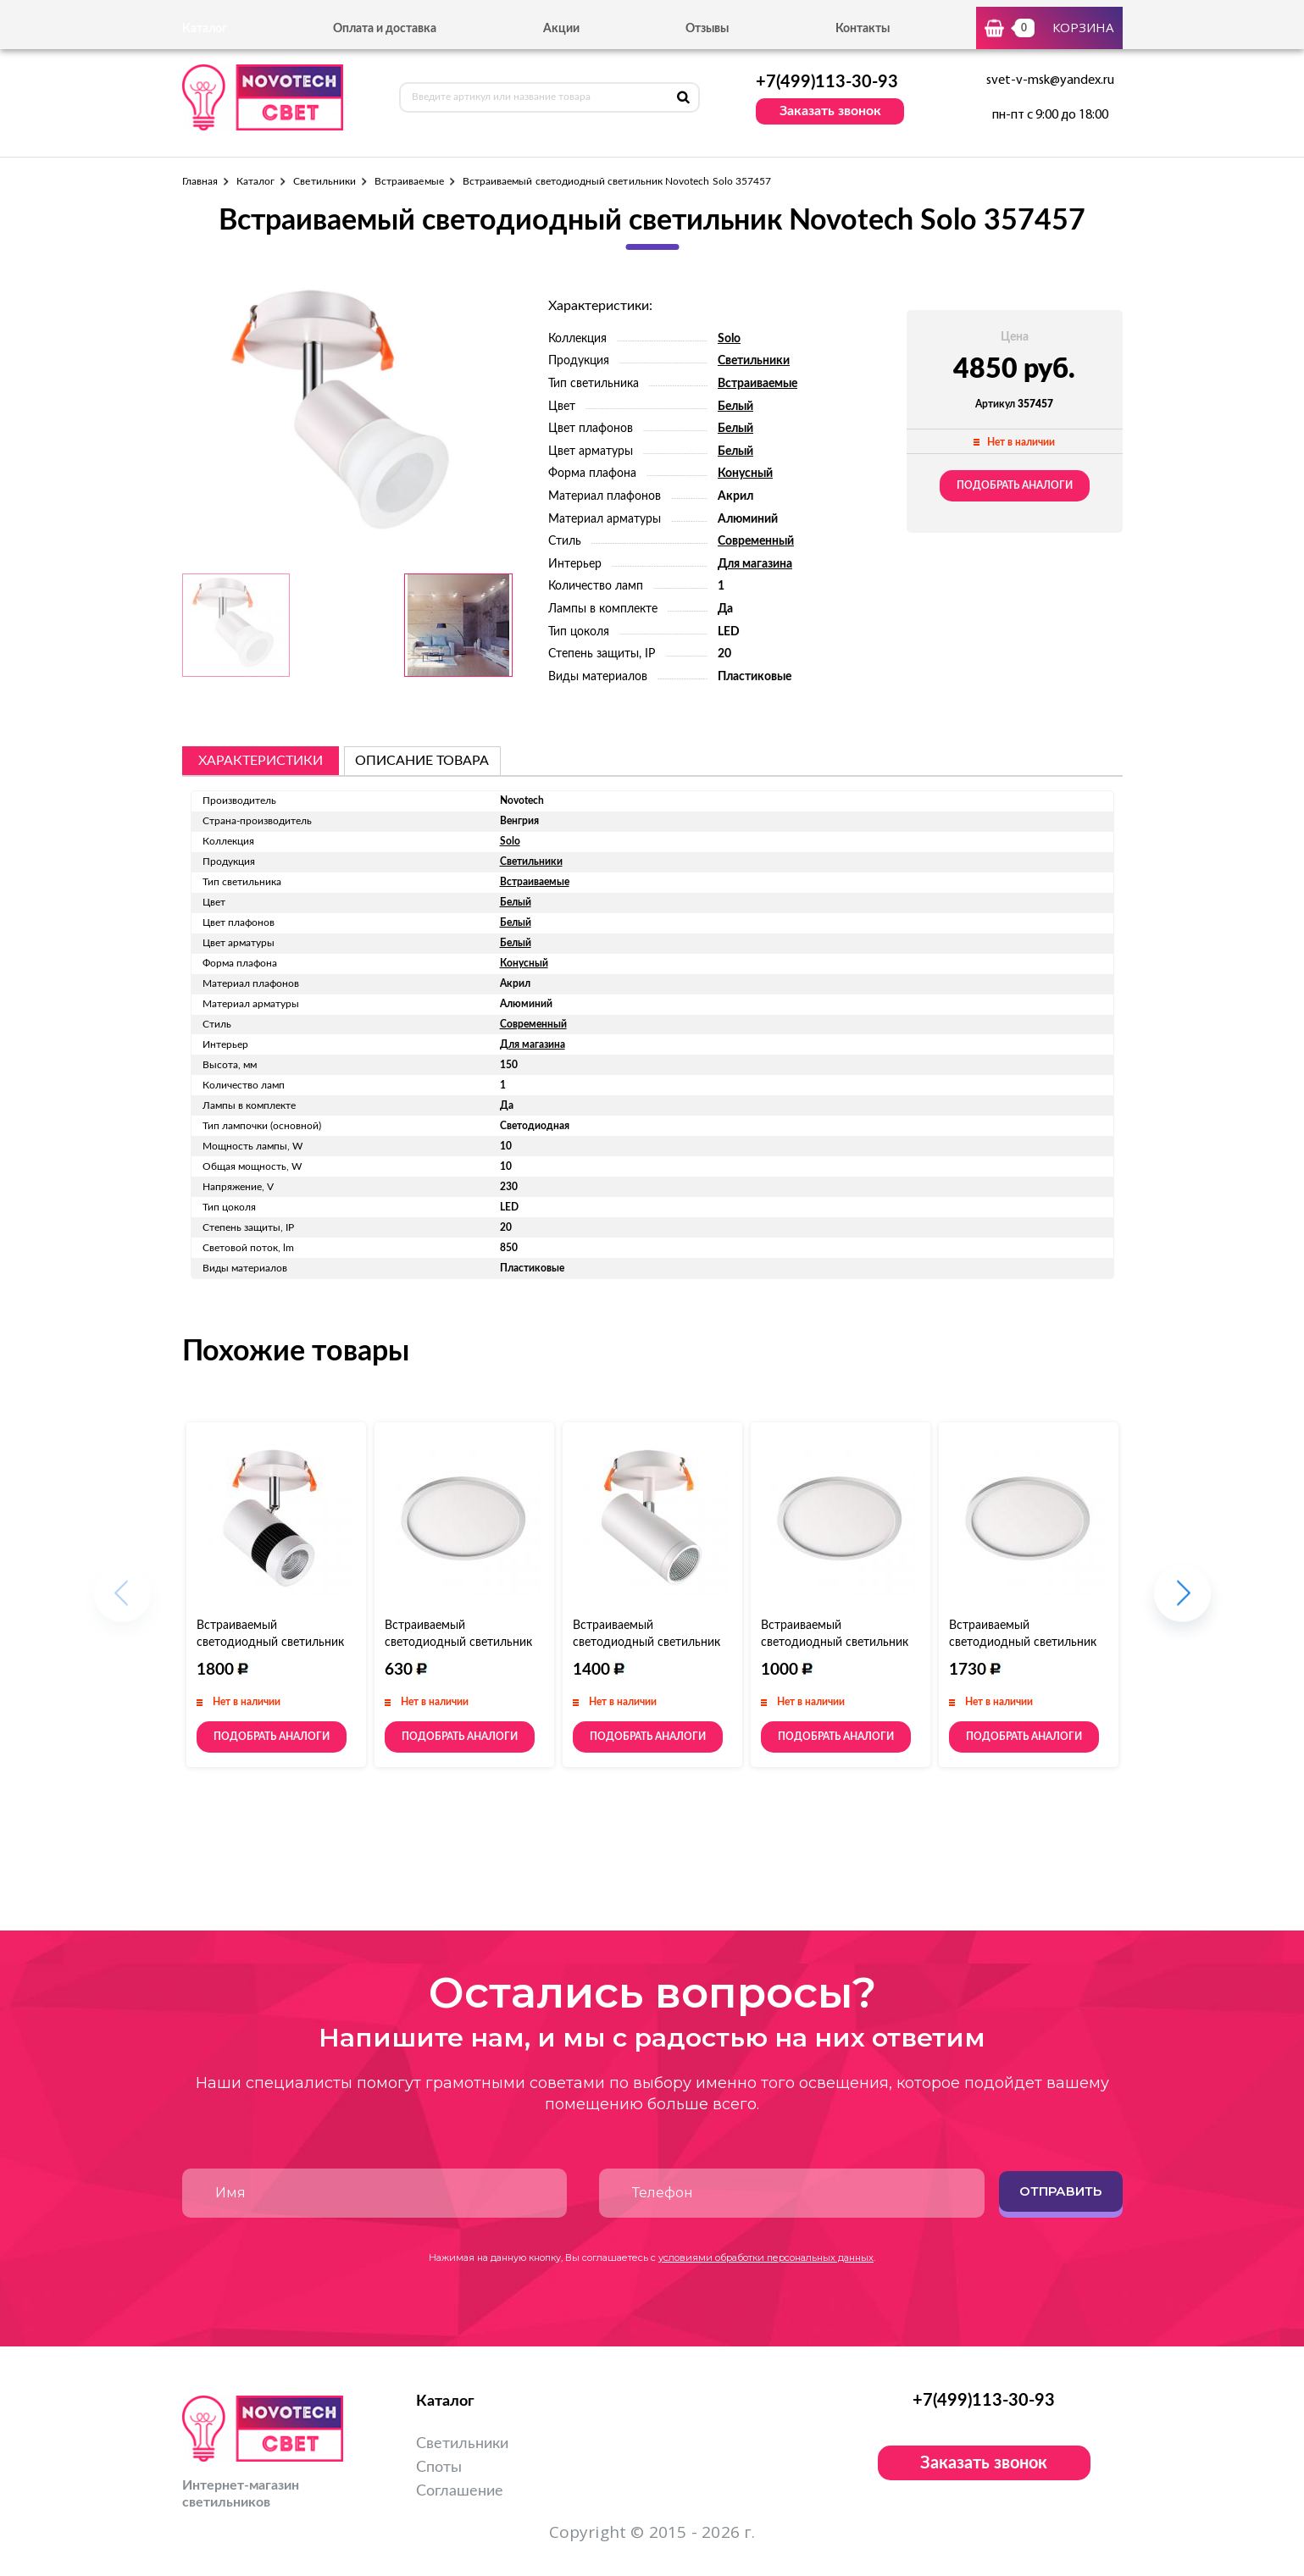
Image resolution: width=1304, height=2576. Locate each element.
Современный (756, 541)
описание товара (422, 760)
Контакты (862, 29)
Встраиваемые (409, 181)
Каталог (255, 181)
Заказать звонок (830, 111)
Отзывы (707, 29)
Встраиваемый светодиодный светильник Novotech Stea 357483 (834, 1642)
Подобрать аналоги (1015, 485)
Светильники (324, 181)
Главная (200, 181)
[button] (1182, 1601)
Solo (729, 339)
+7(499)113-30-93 (827, 82)
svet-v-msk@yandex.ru (1050, 80)
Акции (561, 29)
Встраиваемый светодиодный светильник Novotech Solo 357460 (646, 1642)
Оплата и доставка (384, 29)
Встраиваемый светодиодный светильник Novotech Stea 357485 (1022, 1642)
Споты (439, 2467)
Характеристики (260, 760)
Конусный (745, 473)
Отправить (1060, 2191)
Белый (735, 407)
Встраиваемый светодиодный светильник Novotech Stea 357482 (458, 1642)
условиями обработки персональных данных (766, 2257)
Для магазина (755, 564)
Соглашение (459, 2491)
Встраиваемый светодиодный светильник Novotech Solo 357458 (270, 1642)
